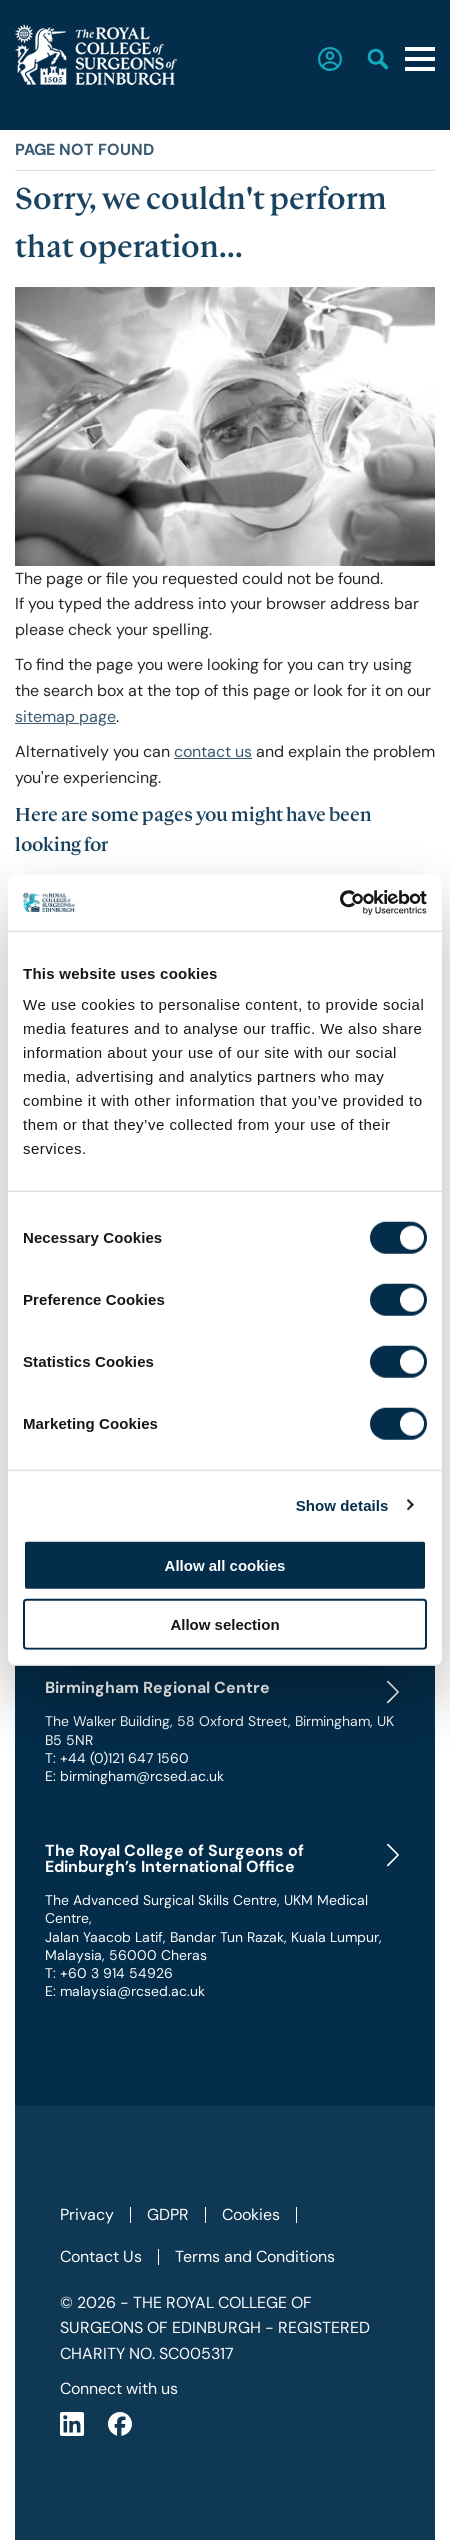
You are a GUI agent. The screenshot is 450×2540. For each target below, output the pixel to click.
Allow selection (224, 1623)
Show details (342, 1504)
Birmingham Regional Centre (157, 1688)
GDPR (168, 2214)
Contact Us (101, 2256)
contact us (213, 751)
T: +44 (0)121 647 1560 (117, 1758)
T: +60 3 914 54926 (109, 1973)
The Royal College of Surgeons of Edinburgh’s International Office (174, 1859)
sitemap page (65, 716)
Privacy (87, 2214)
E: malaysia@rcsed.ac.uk (125, 1991)
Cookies (251, 2214)
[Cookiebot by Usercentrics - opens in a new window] (339, 903)
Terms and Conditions (255, 2256)
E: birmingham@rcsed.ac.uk (134, 1776)
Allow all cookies (225, 1565)
